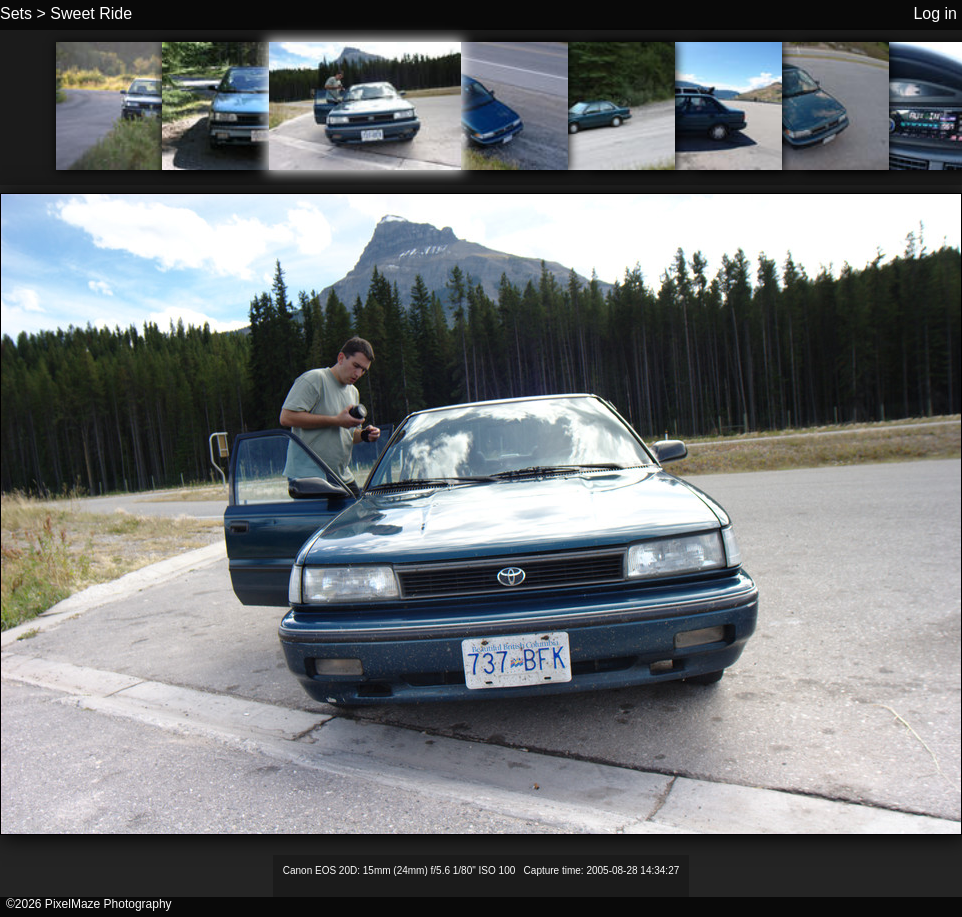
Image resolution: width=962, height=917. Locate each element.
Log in (935, 13)
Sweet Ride (91, 13)
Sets (16, 13)
